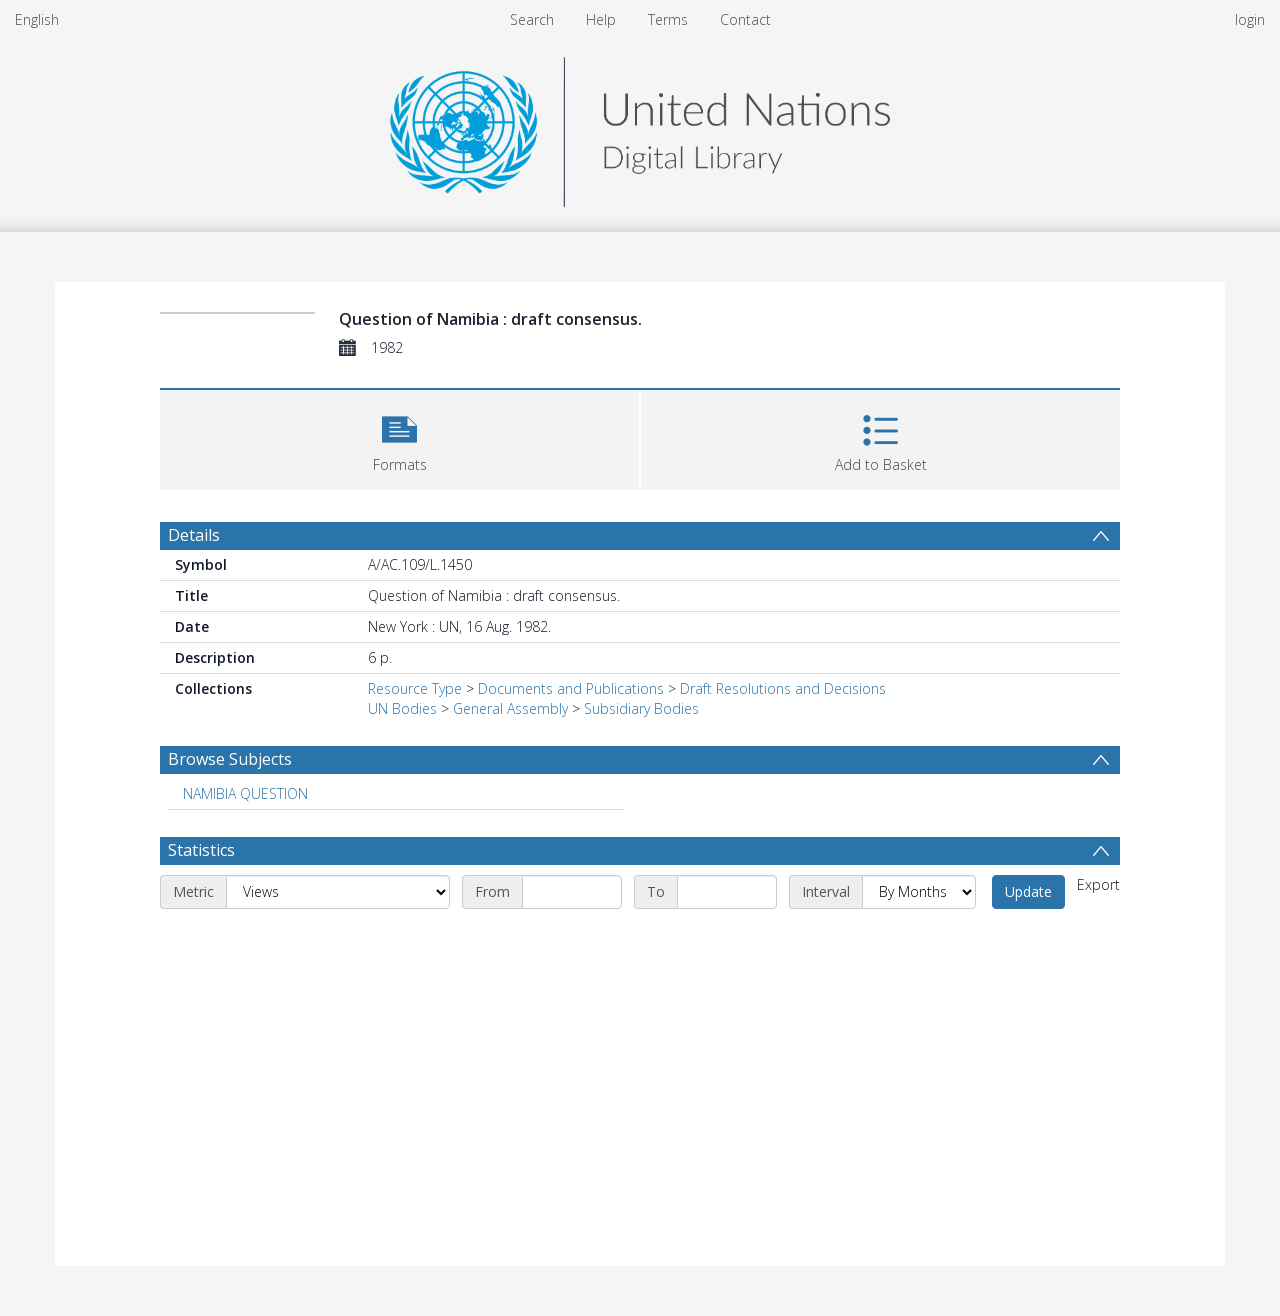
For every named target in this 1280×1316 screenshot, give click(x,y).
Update (1028, 891)
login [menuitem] (1250, 19)
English (37, 19)
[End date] (727, 892)
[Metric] (338, 892)
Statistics (201, 850)
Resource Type (415, 688)
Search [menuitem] (532, 19)
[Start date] (572, 892)
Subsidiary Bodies (641, 708)
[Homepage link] (640, 126)
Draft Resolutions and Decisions (783, 688)
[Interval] (919, 892)
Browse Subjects (230, 759)
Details (194, 535)
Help (601, 19)
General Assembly (510, 708)
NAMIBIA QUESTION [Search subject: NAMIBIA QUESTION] (245, 793)
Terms (668, 19)
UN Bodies (402, 708)
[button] (399, 437)
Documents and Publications (571, 688)
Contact (745, 19)
